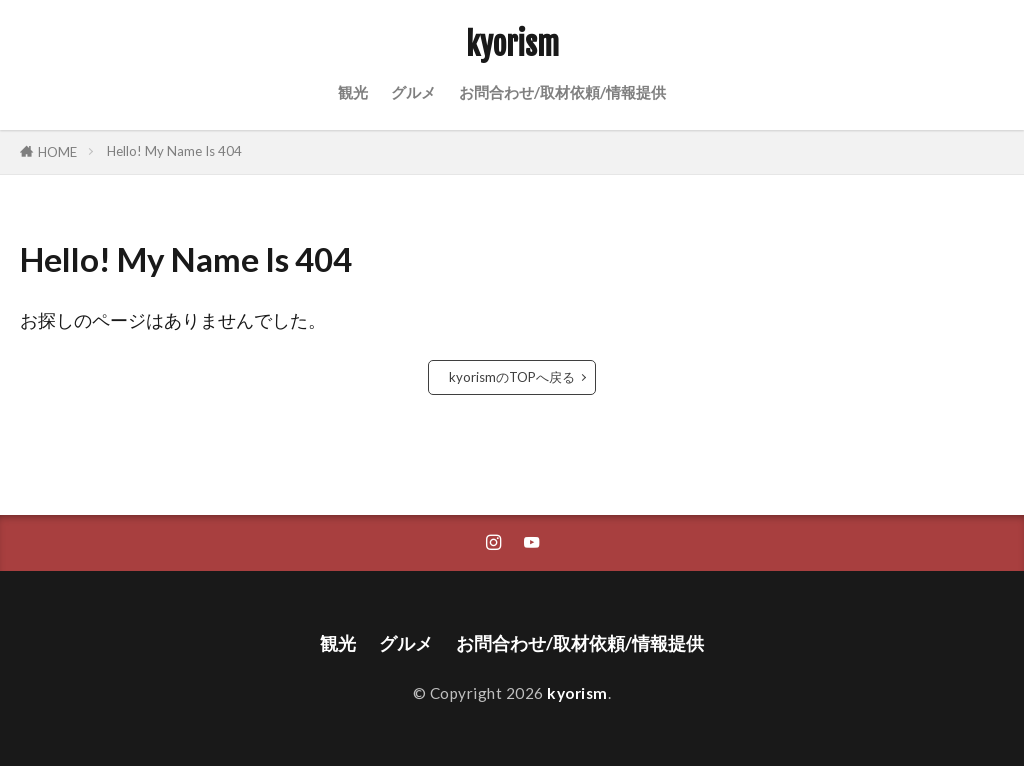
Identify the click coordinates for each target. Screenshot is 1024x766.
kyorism (512, 45)
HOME (57, 152)
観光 (353, 92)
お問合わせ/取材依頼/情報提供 (562, 92)
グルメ (413, 92)
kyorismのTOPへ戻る (512, 377)
